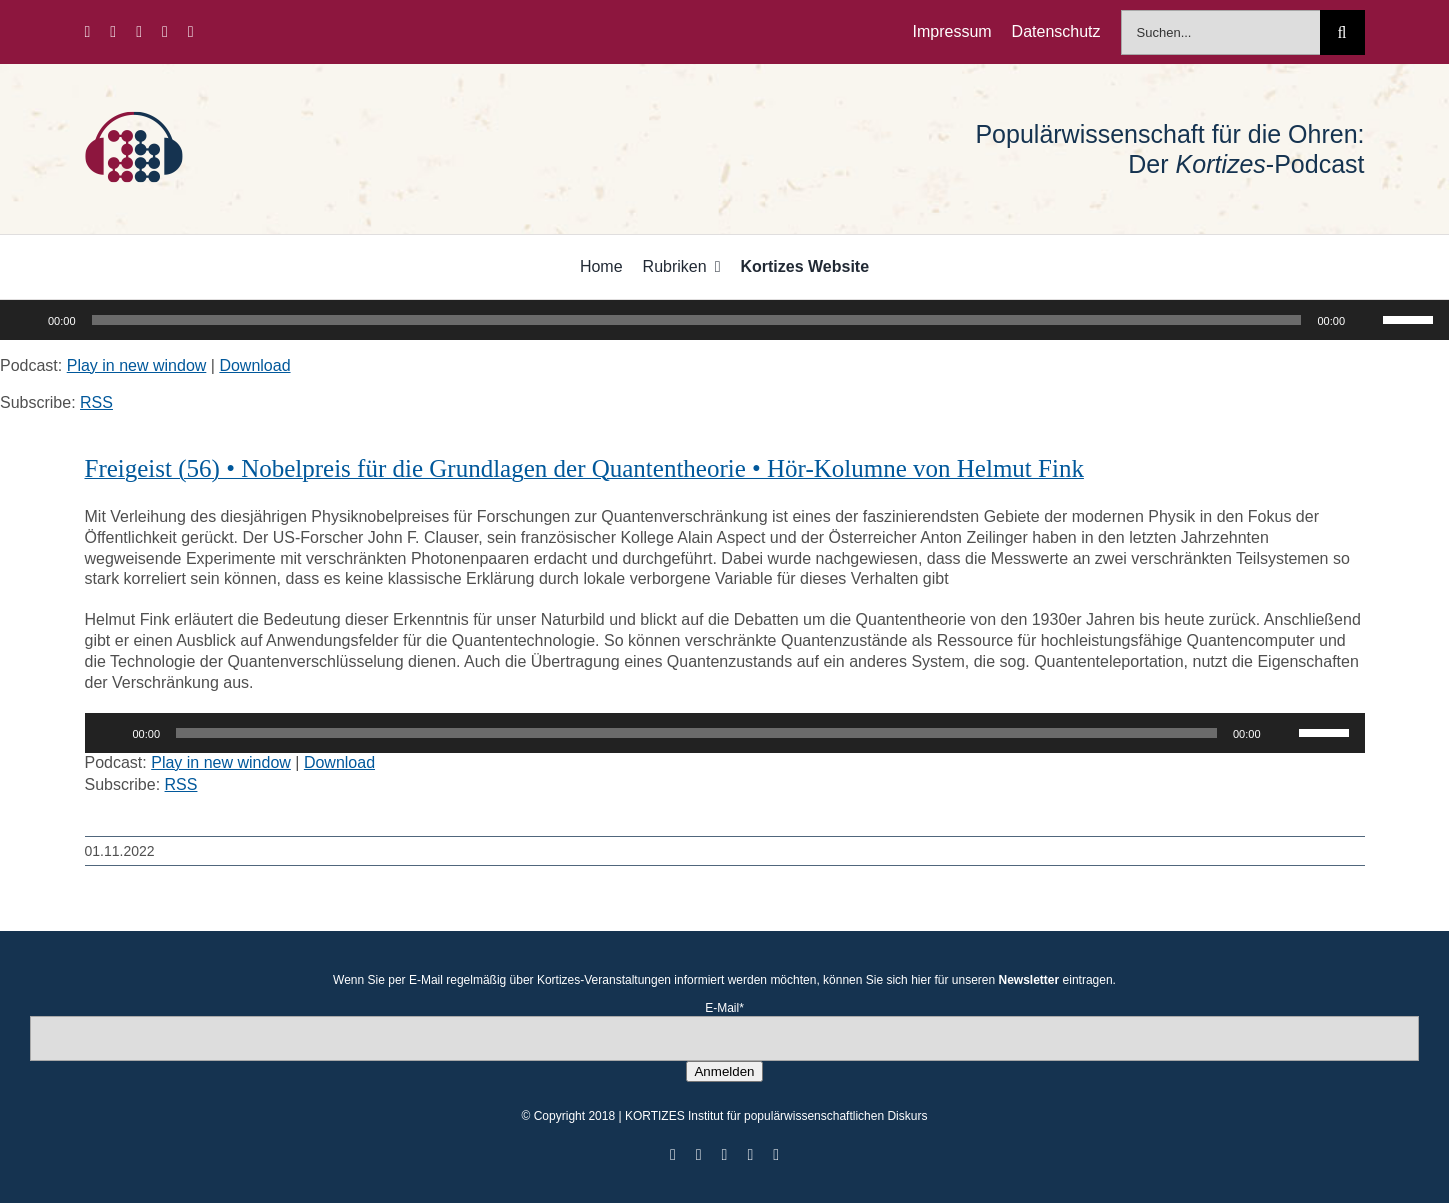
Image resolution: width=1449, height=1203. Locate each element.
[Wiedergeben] (26, 320)
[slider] (697, 320)
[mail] (191, 32)
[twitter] (113, 32)
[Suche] (1342, 32)
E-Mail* (724, 1008)
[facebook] (87, 32)
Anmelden (724, 1071)
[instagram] (139, 32)
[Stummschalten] (1367, 320)
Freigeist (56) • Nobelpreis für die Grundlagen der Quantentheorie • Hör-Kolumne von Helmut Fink (584, 468)
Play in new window (137, 365)
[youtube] (165, 32)
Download (254, 365)
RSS (96, 402)
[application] (724, 320)
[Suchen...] (1220, 32)
